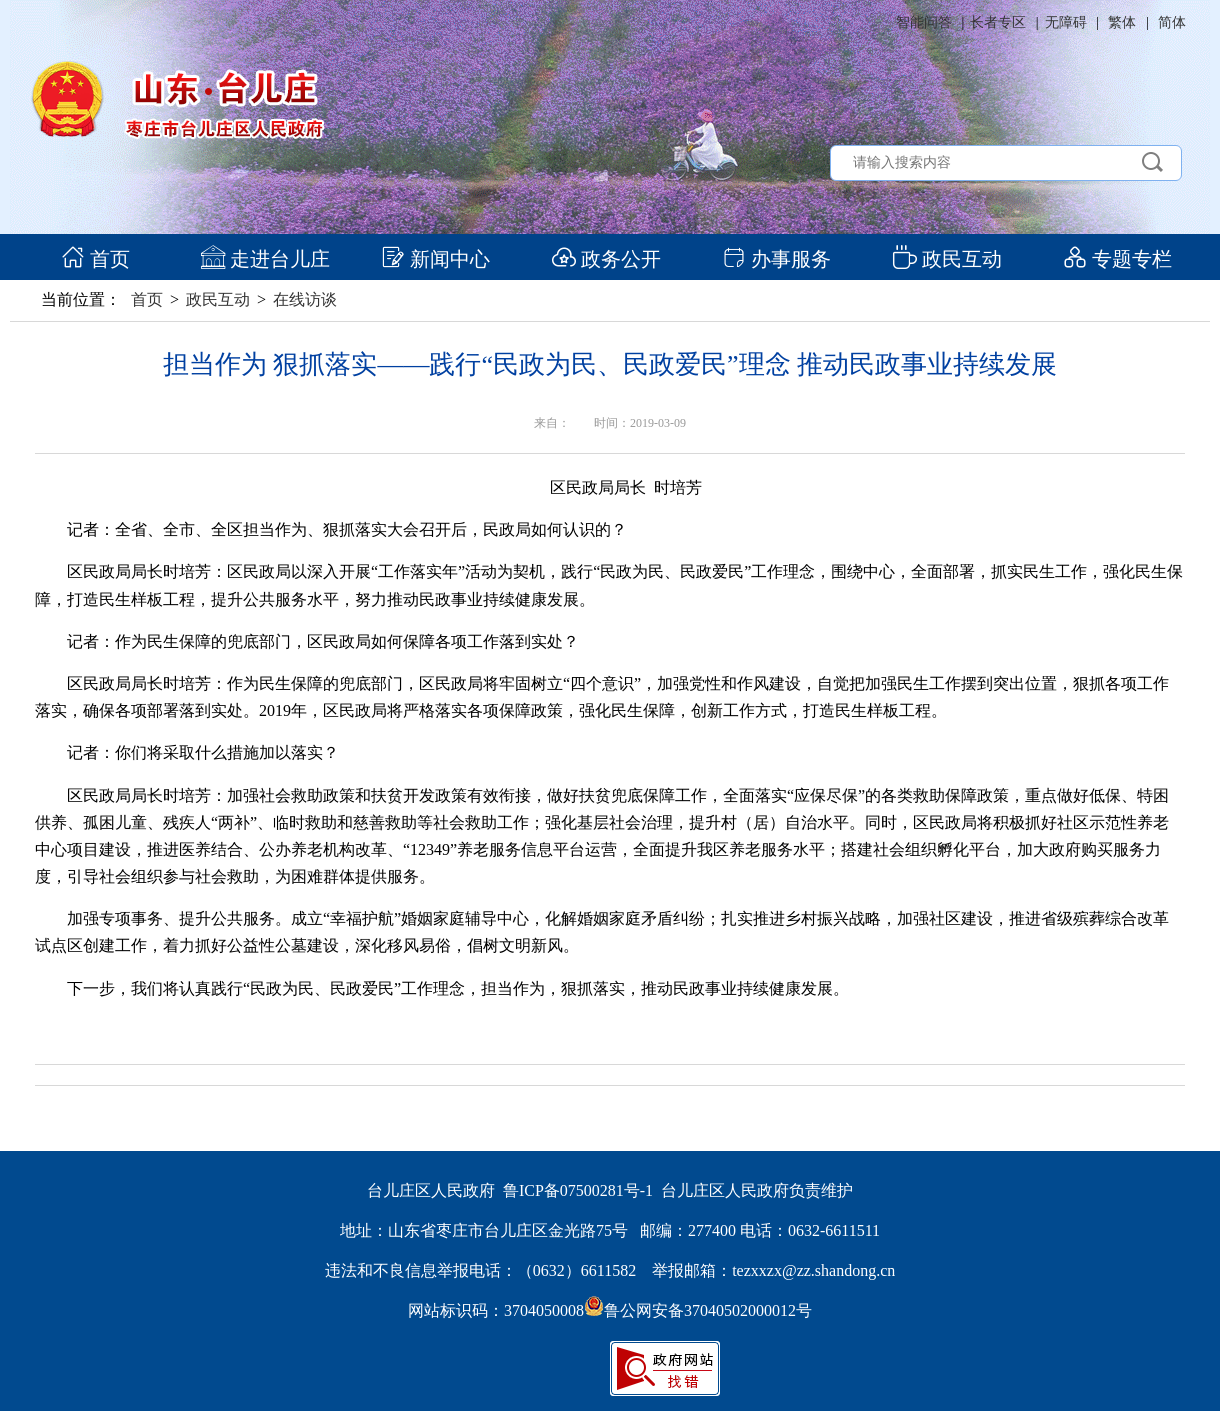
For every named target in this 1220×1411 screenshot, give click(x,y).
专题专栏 (1117, 259)
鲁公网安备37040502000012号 (698, 1310)
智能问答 (924, 22)
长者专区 (998, 22)
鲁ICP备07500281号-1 (578, 1190)
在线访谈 (305, 299)
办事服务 (776, 259)
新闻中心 (435, 259)
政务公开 (606, 259)
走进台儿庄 (265, 259)
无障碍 (1066, 22)
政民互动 (947, 259)
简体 (1172, 22)
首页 (95, 259)
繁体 (1122, 22)
